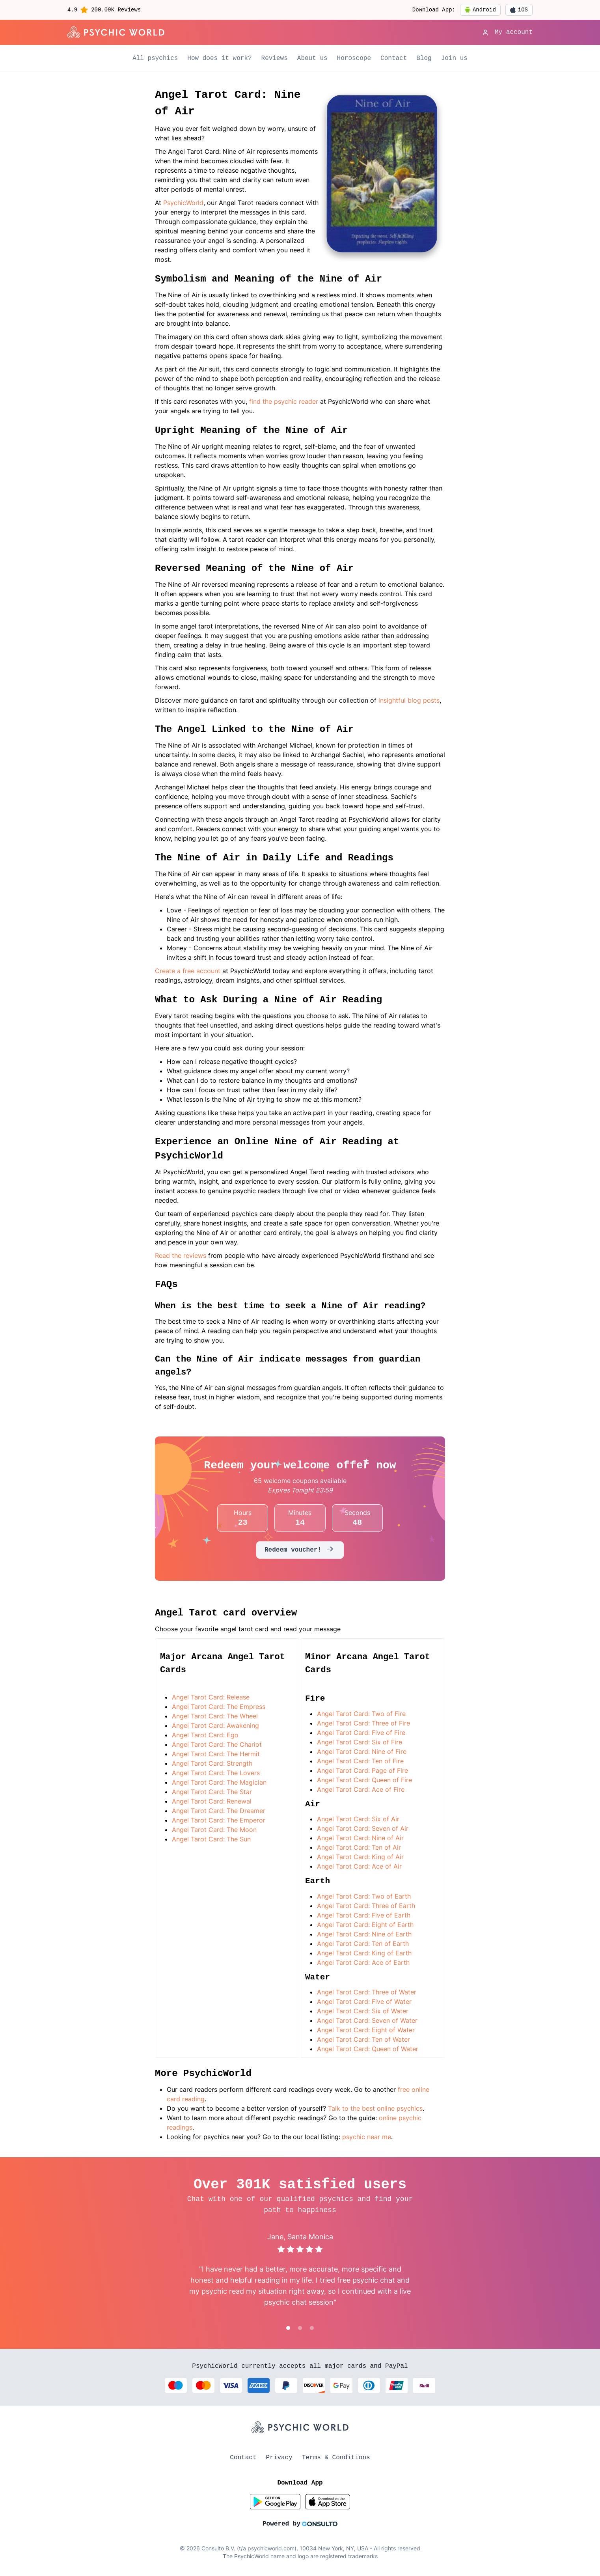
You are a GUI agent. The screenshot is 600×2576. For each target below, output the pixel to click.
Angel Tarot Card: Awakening (215, 1725)
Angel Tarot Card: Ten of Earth (363, 1943)
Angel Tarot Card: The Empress (218, 1706)
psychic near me (366, 2137)
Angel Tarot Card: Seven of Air (362, 1828)
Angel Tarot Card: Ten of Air (359, 1847)
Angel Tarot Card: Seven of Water (367, 2020)
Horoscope (354, 58)
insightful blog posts (409, 700)
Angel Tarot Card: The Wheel (215, 1716)
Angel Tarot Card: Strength (212, 1763)
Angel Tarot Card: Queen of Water (367, 2049)
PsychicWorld (183, 203)
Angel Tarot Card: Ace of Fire (360, 1789)
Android (480, 9)
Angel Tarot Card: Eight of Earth (365, 1925)
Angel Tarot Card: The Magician (219, 1782)
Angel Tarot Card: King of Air (360, 1857)
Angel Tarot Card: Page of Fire (362, 1770)
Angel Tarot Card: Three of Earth (366, 1906)
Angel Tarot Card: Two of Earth (364, 1896)
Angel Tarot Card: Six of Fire (359, 1742)
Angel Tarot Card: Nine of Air (360, 1838)
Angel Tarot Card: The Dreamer (218, 1811)
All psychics (155, 58)
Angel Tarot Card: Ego (205, 1735)
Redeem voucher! (300, 1550)
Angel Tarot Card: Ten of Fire (360, 1761)
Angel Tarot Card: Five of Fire (361, 1733)
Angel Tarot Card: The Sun (211, 1839)
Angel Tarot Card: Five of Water (364, 2001)
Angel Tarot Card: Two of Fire (361, 1714)
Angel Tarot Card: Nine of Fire (361, 1751)
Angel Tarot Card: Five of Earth (363, 1915)
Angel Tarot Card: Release (211, 1697)
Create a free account (188, 971)
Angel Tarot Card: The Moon (214, 1830)
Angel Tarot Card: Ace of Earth (363, 1962)
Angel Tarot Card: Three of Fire (363, 1723)
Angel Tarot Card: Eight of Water (366, 2030)
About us (312, 58)
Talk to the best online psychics (375, 2108)
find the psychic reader (283, 401)
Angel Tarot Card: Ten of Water (363, 2039)
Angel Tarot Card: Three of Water (366, 1992)
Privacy (279, 2457)
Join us (454, 58)
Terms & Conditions (336, 2457)
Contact (393, 58)
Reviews (274, 58)
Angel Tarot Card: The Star (212, 1792)
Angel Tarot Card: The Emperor (218, 1820)
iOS (519, 10)
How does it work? (219, 58)
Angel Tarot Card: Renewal (212, 1801)
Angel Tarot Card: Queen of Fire (364, 1780)
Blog (423, 58)
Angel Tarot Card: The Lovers (216, 1773)
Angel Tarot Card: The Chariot (217, 1744)
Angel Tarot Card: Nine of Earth (364, 1934)
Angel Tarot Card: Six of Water (362, 2011)
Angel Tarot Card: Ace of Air (359, 1866)
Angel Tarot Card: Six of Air (358, 1819)
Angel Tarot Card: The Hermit (216, 1754)
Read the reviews (180, 1255)
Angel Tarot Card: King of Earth (364, 1953)
